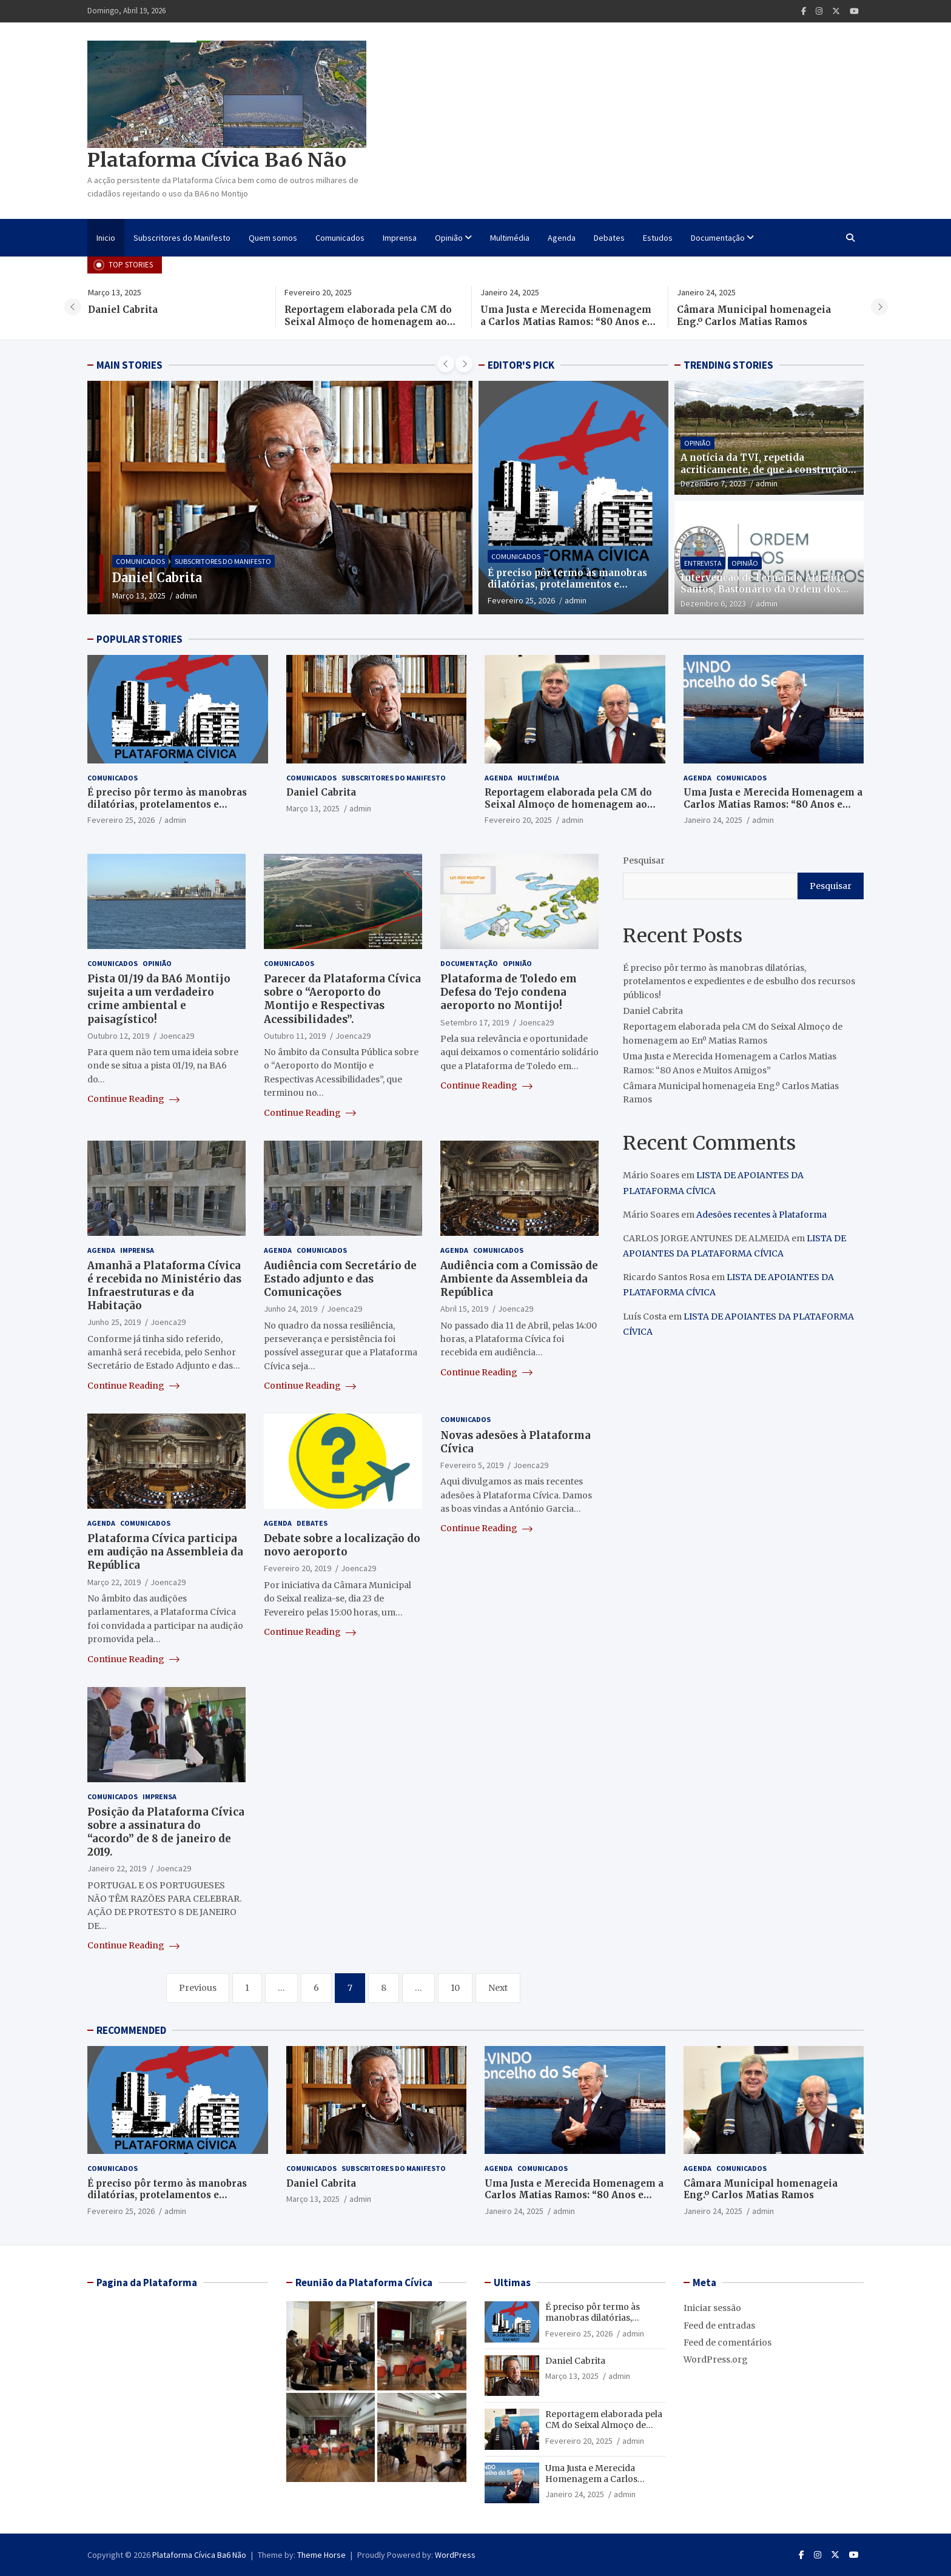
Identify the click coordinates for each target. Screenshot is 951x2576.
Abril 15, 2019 (464, 1308)
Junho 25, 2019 (114, 1322)
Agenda (562, 237)
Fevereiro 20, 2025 (518, 819)
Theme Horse (321, 2554)
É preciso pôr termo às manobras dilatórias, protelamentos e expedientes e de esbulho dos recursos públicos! (567, 590)
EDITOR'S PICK (521, 365)
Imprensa (400, 237)
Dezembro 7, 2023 (713, 483)
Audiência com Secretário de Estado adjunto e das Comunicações (340, 1279)
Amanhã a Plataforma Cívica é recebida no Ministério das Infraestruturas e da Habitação (164, 1285)
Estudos (658, 237)
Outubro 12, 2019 (118, 1035)
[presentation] (72, 306)
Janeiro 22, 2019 (116, 1868)
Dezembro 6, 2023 (713, 603)
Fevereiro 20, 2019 (297, 1568)
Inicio (105, 237)
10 (455, 1987)
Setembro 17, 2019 (474, 1022)
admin (241, 595)
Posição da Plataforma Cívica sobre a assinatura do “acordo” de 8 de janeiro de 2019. (165, 1832)
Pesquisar (644, 860)
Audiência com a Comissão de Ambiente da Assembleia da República (519, 1279)
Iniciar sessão (712, 2308)
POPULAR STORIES (139, 639)
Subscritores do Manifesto (181, 237)
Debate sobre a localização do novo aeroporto (342, 1545)
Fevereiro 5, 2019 (471, 1465)
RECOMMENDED (131, 2030)
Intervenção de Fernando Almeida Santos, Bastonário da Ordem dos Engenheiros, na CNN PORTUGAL (762, 589)
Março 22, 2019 (114, 1582)
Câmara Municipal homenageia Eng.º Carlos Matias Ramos (762, 315)
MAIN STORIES (129, 365)
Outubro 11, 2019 (295, 1035)
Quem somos (273, 237)
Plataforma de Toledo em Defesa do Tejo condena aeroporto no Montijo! (508, 992)
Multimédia (509, 237)
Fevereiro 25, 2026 (521, 600)
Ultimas (512, 2282)
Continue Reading (133, 1098)
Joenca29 (176, 1035)
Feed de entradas (719, 2325)
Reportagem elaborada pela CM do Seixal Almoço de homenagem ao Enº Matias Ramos (375, 321)
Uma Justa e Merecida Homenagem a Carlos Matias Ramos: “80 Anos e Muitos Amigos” (573, 321)
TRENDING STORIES (728, 365)
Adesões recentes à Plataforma (761, 1214)
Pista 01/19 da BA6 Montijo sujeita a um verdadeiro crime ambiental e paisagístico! (158, 998)
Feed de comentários (727, 2342)
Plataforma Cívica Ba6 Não (216, 160)
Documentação (718, 237)
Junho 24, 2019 (290, 1308)
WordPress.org (716, 2359)
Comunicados (340, 237)
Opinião (449, 237)
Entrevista (703, 563)
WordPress (455, 2554)
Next (498, 1987)
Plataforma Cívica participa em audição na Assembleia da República (165, 1552)
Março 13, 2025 (193, 595)
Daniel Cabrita (131, 309)
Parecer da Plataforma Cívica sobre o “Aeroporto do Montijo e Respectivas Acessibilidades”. (342, 998)
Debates (609, 237)
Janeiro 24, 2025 (713, 819)
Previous (198, 1987)
